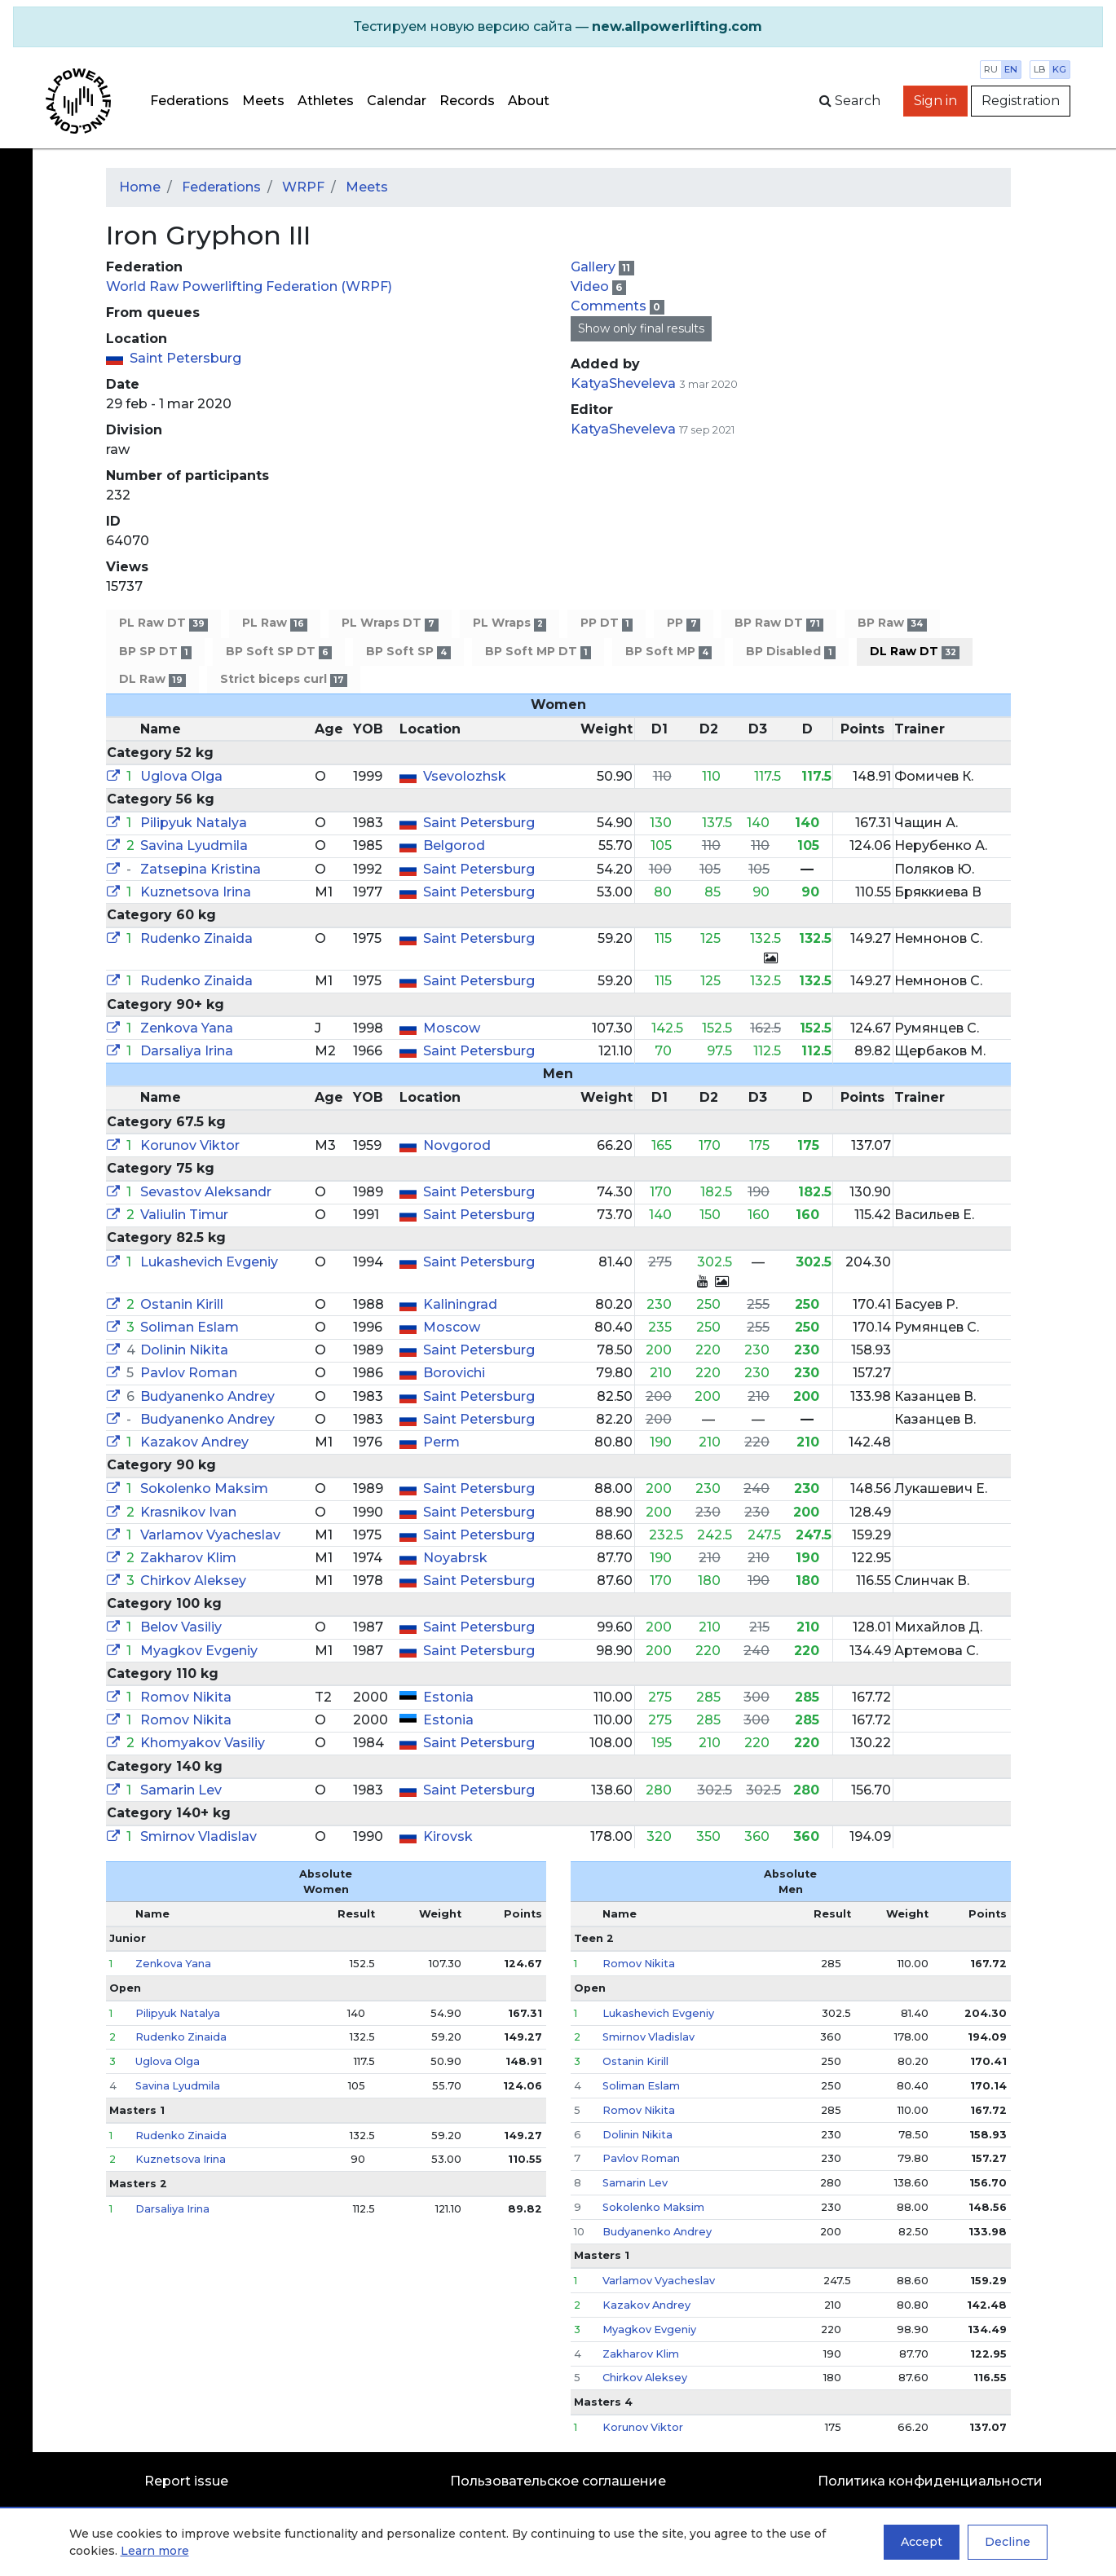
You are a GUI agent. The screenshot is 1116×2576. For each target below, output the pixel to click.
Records (467, 100)
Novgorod (457, 1145)
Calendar (396, 100)
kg (1059, 69)
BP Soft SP (408, 651)
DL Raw (152, 679)
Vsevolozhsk (464, 776)
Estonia (448, 1697)
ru (991, 69)
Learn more (155, 2550)
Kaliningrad (460, 1304)
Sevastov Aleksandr (205, 1192)
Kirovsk (448, 1836)
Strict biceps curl (283, 679)
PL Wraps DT (390, 623)
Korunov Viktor (190, 1145)
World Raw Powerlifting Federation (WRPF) (249, 286)
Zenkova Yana (186, 1028)
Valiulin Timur (184, 1214)
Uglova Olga (181, 776)
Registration (1020, 100)
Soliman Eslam (189, 1327)
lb (1040, 69)
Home (140, 187)
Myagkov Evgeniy (199, 1650)
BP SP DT (155, 651)
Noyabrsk (455, 1557)
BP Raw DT (778, 623)
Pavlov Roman (188, 1372)
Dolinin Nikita (184, 1350)
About (528, 100)
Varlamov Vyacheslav (210, 1535)
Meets (263, 100)
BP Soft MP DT (538, 651)
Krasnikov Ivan (188, 1512)
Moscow (451, 1028)
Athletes (326, 100)
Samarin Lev (181, 1790)
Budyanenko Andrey (207, 1396)
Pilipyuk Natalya (193, 822)
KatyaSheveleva (623, 383)
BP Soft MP (668, 651)
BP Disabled (790, 651)
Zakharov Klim (188, 1557)
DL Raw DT (914, 651)
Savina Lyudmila (194, 845)
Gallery (595, 267)
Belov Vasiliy (181, 1627)
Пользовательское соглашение (558, 2481)
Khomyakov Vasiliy (202, 1742)
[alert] (558, 27)
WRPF (303, 187)
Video (591, 286)
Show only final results (641, 328)
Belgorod (454, 845)
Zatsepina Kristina (200, 869)
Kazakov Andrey (194, 1442)
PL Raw (274, 623)
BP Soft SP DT (279, 651)
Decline (1007, 2541)
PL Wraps (509, 623)
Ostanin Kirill (181, 1304)
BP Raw (892, 623)
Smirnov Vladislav (198, 1836)
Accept (921, 2541)
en (1010, 69)
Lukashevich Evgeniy (209, 1262)
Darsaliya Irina (186, 1051)
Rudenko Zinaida (196, 938)
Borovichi (454, 1372)
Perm (441, 1442)
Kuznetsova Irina (195, 892)
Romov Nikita (186, 1697)
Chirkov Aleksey (193, 1580)
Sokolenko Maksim (204, 1488)
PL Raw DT (163, 623)
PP (683, 623)
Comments (610, 306)
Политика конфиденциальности (930, 2481)
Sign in (935, 100)
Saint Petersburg (185, 358)
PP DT (606, 623)
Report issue (186, 2481)
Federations (189, 100)
